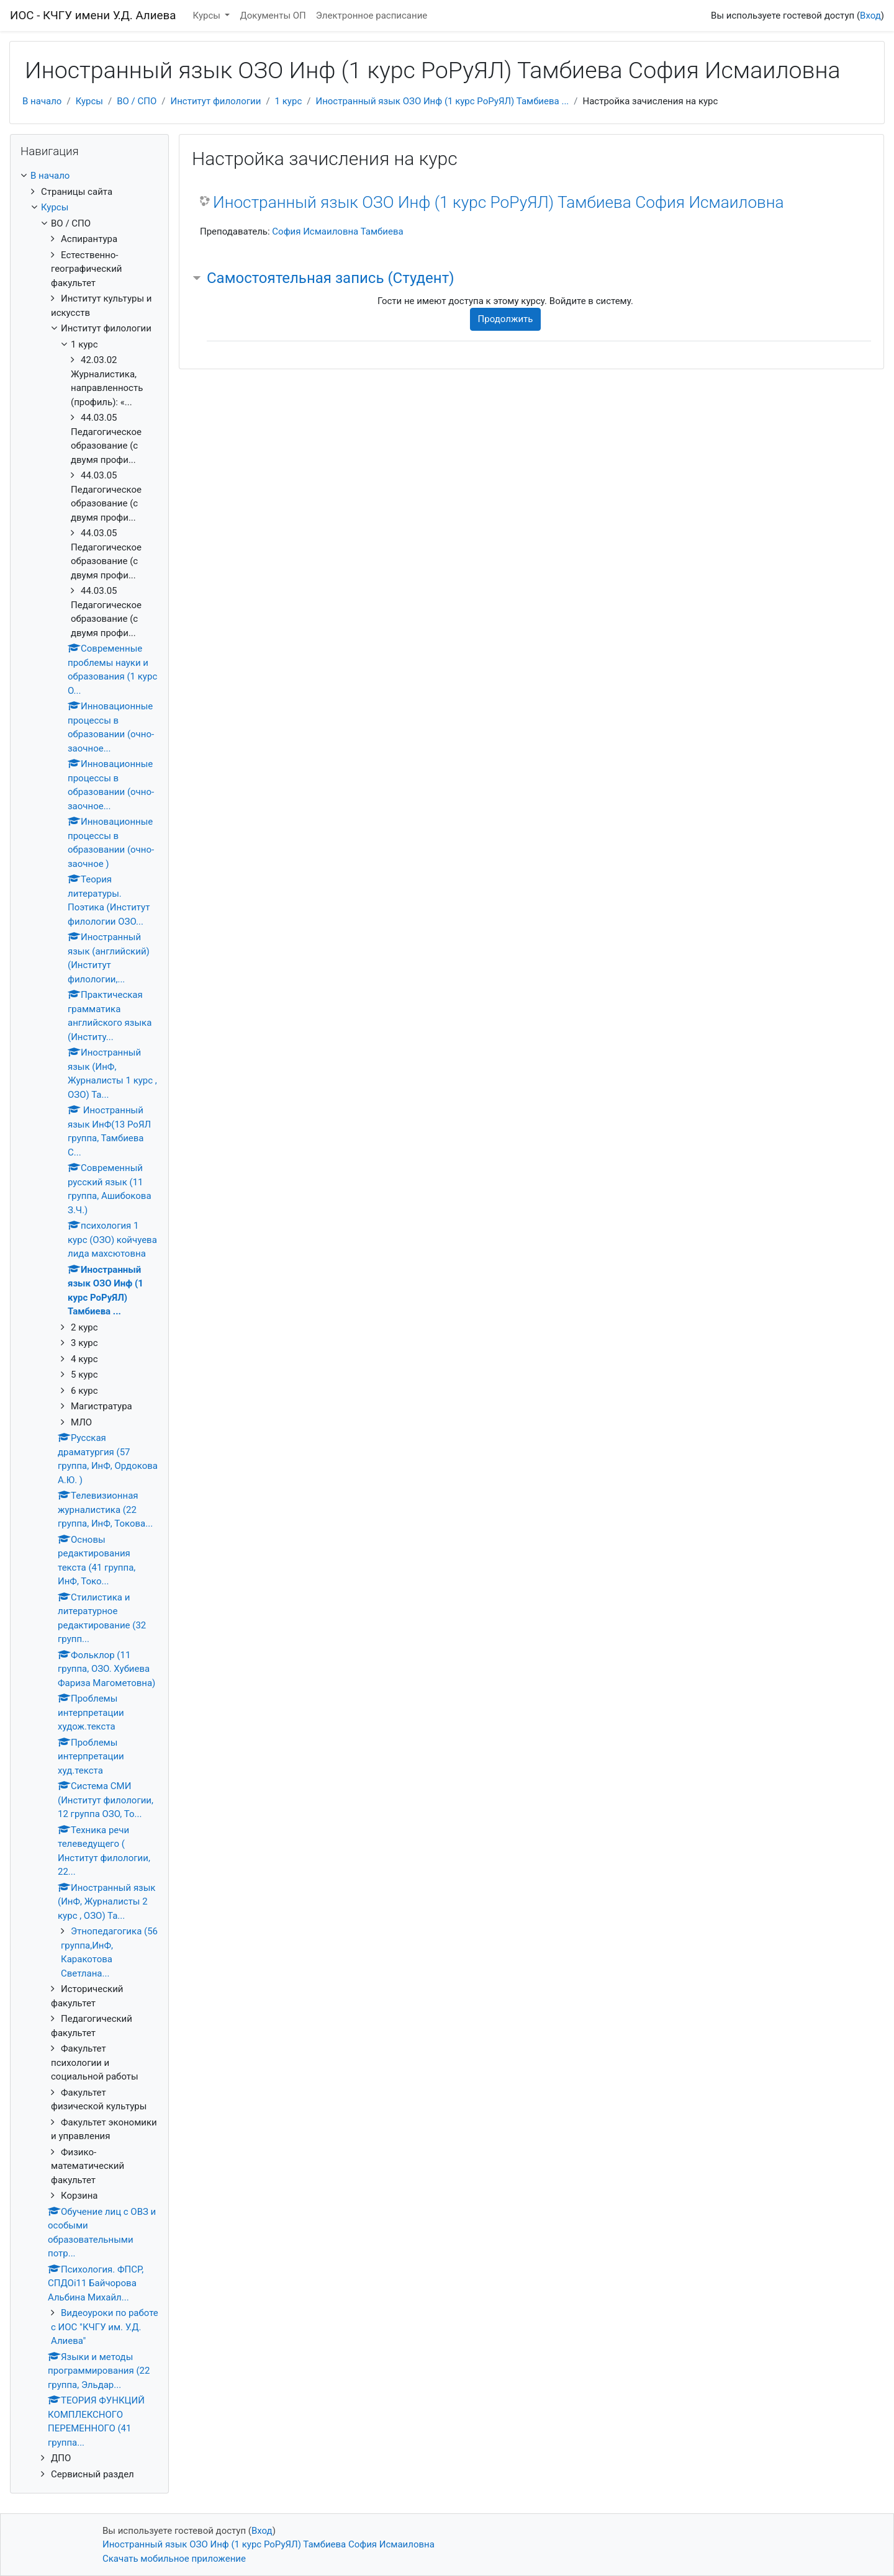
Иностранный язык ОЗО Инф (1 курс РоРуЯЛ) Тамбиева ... (442, 101)
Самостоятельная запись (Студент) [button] (330, 278)
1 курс (288, 101)
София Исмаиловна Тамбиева (337, 231)
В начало (41, 101)
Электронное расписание (371, 15)
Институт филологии (216, 101)
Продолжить (505, 319)
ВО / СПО (136, 101)
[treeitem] (89, 176)
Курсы (208, 15)
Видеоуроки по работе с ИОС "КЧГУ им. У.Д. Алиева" (104, 2326)
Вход (870, 15)
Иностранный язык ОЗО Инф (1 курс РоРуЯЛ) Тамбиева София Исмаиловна (498, 202)
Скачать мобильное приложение (174, 2558)
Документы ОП (272, 15)
